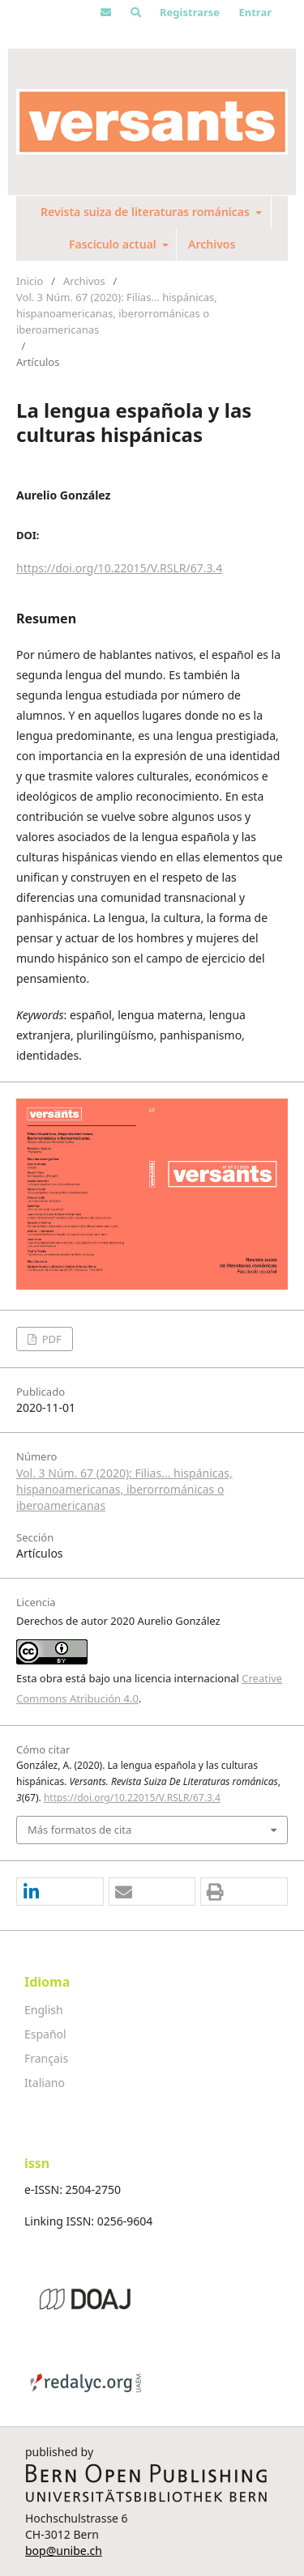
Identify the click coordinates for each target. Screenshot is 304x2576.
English (43, 2009)
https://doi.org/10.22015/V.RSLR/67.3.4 (119, 568)
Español (45, 2034)
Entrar (255, 12)
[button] (60, 1892)
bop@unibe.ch (63, 2550)
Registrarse (190, 12)
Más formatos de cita (79, 1829)
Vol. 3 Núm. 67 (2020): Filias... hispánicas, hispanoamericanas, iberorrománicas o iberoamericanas (116, 313)
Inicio (29, 281)
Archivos (211, 244)
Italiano (44, 2082)
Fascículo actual (114, 244)
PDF (50, 1339)
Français (46, 2058)
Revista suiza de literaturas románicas (147, 211)
